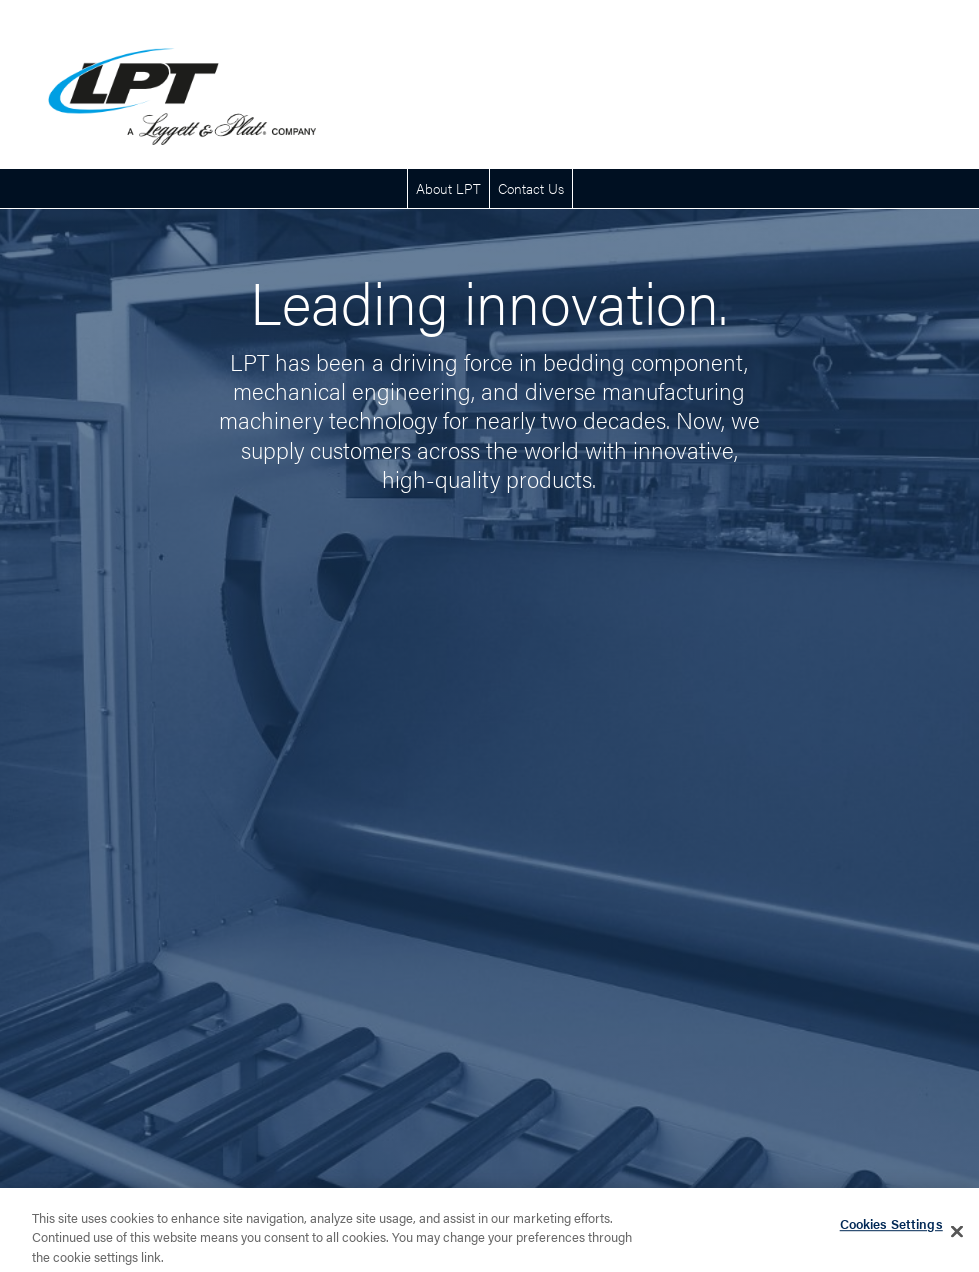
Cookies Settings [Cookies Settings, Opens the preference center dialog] (891, 1228)
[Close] (957, 1236)
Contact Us (531, 188)
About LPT (448, 188)
